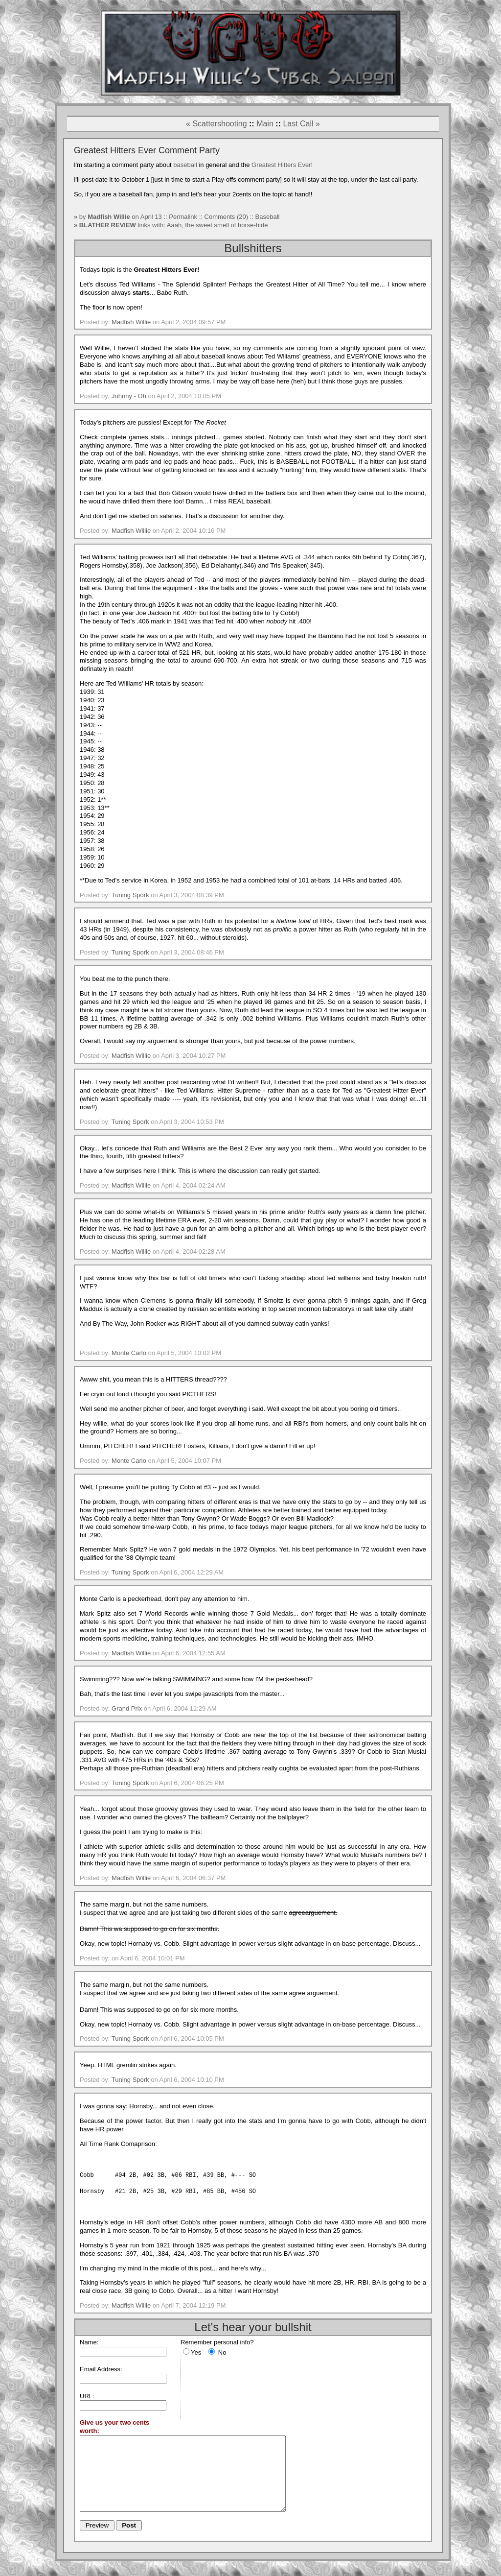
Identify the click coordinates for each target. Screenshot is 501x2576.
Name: (89, 2342)
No (222, 2352)
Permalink (184, 216)
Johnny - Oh (129, 396)
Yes (196, 2352)
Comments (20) (227, 216)
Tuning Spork (130, 895)
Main (264, 123)
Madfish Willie (131, 322)
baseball (185, 164)
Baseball (267, 216)
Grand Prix (127, 1708)
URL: (87, 2396)
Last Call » (301, 123)
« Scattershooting (216, 123)
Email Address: (101, 2369)
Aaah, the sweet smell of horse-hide (217, 225)
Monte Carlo (129, 1353)
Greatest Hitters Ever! (282, 164)
